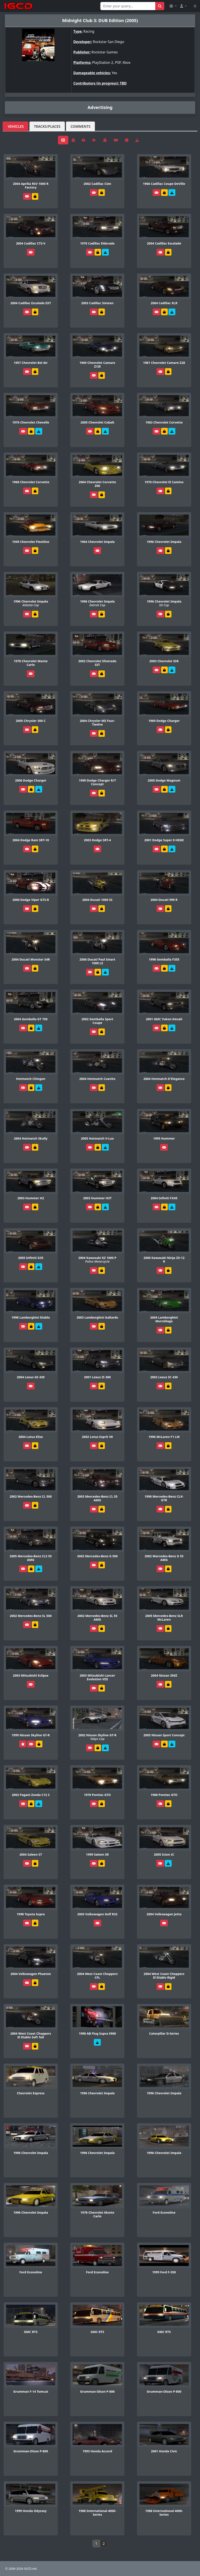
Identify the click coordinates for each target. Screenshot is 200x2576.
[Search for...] (127, 6)
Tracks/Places (47, 126)
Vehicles (16, 126)
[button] (173, 6)
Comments (80, 126)
